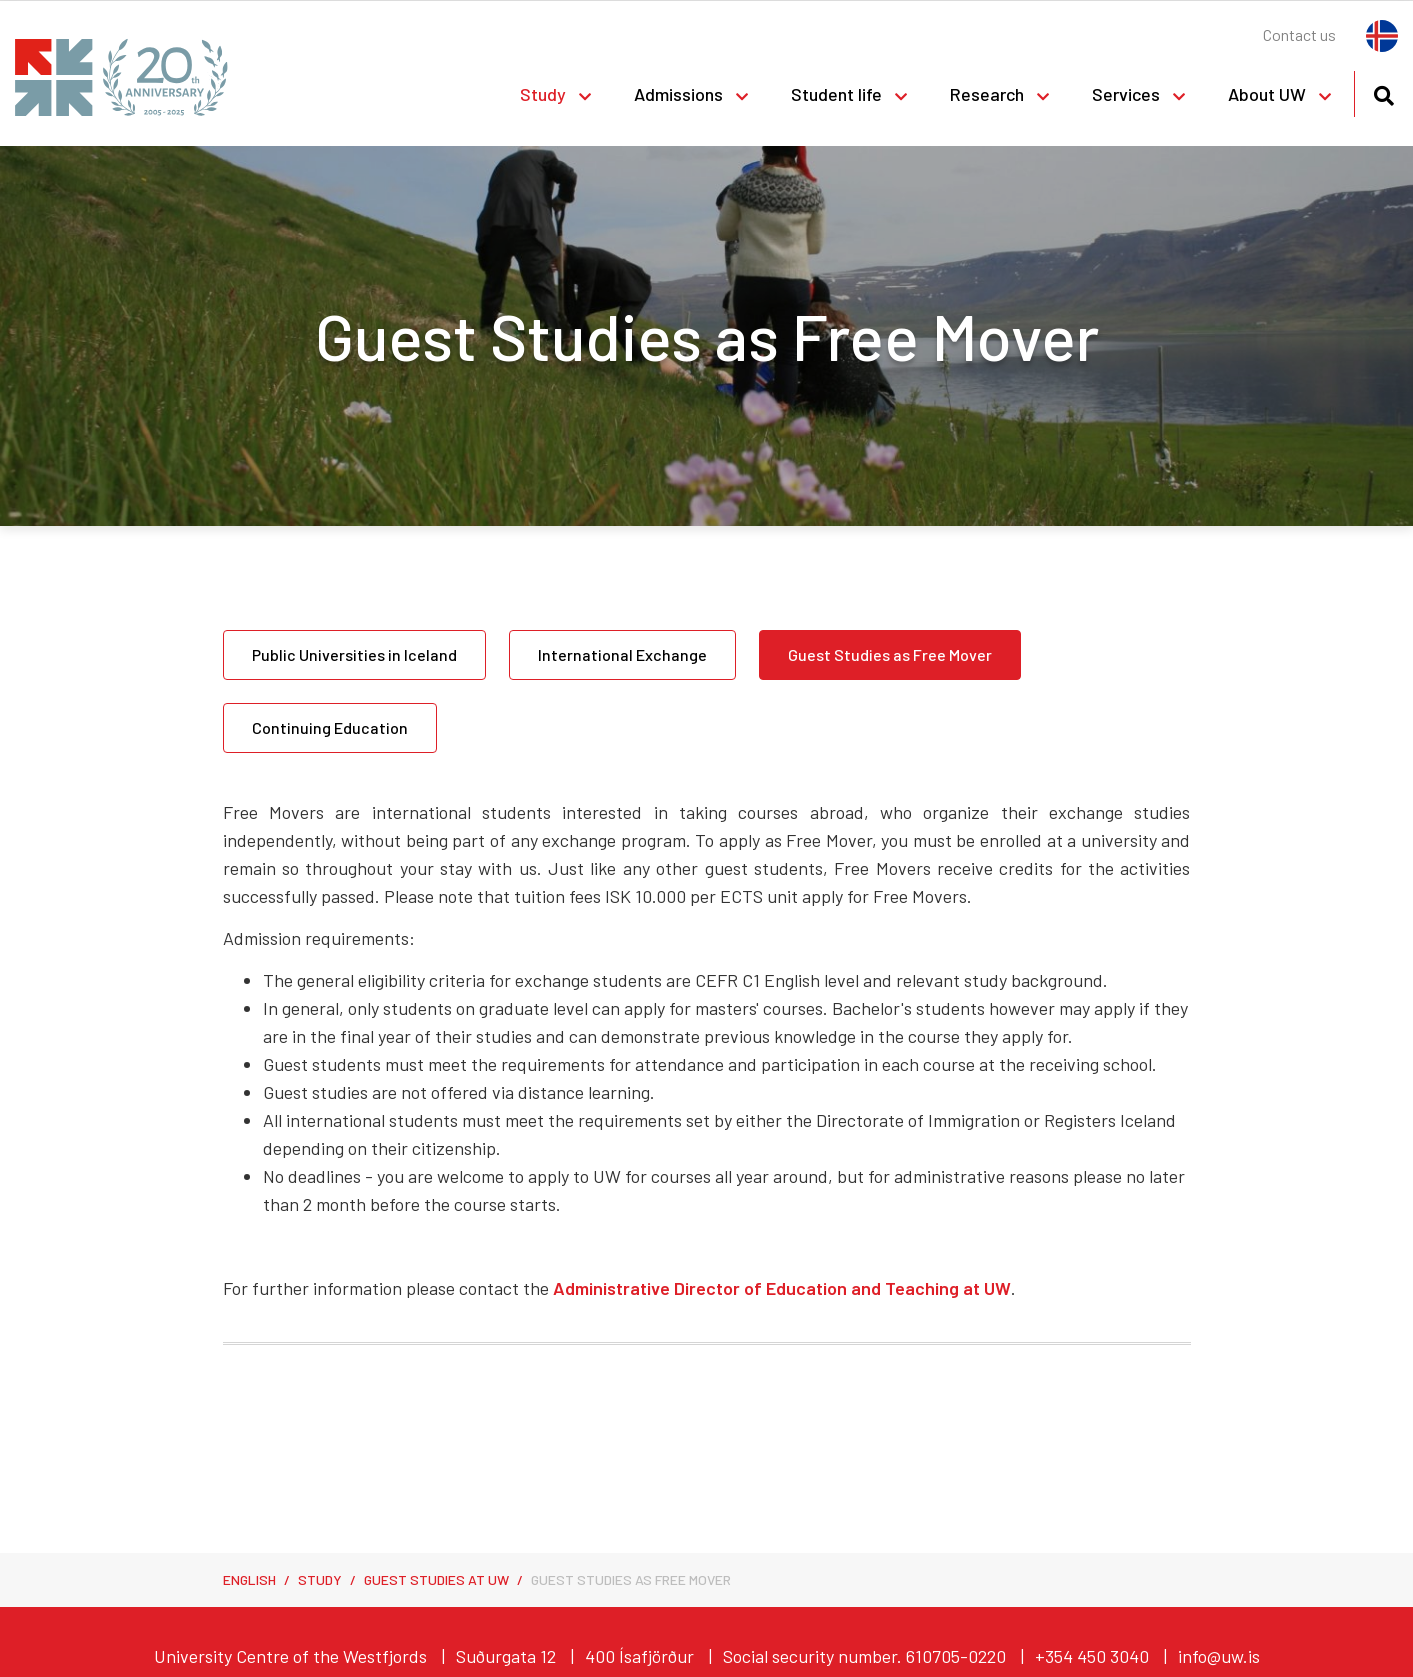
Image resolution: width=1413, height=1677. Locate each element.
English (249, 1579)
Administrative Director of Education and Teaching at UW (782, 1288)
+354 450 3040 (1092, 1656)
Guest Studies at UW (436, 1579)
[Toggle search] (1383, 92)
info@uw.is (1219, 1656)
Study (320, 1579)
